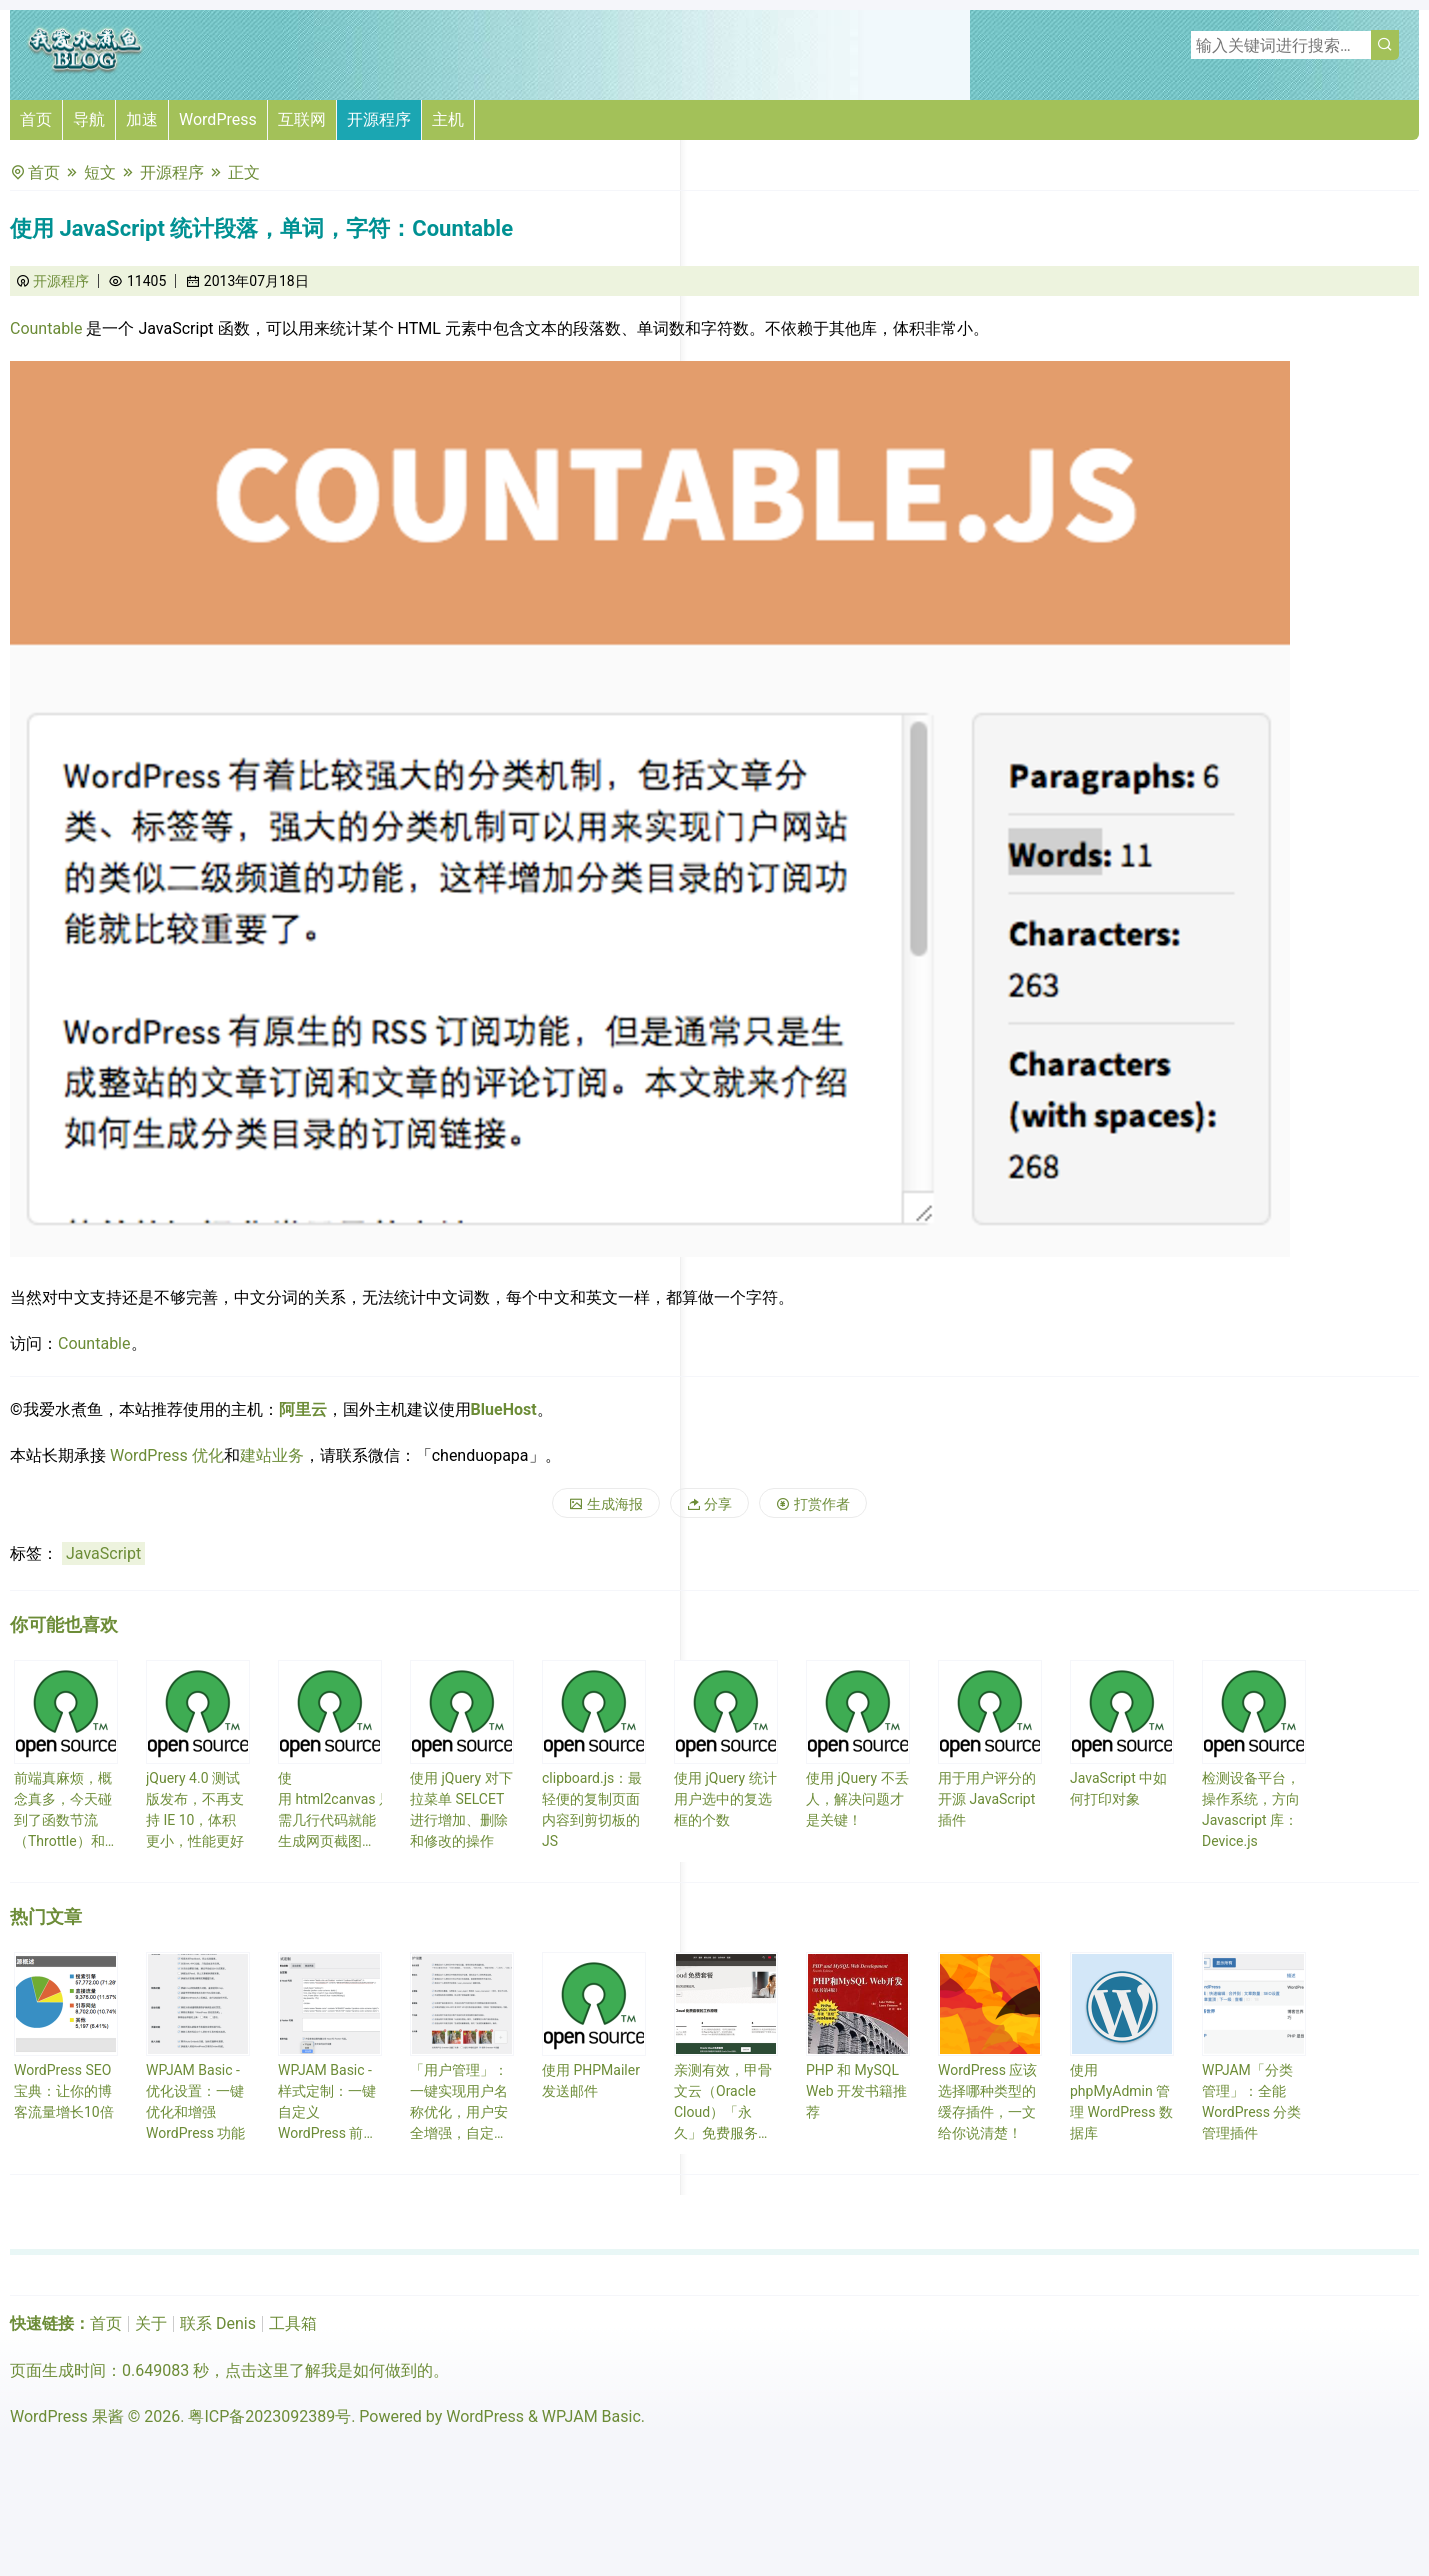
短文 (100, 172)
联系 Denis (218, 2323)
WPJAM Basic (591, 2416)
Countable (46, 328)
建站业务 (272, 1455)
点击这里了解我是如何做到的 (329, 2370)
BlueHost (504, 1409)
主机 (448, 119)
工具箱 (293, 2323)
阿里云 (303, 1409)
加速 (142, 119)
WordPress (218, 119)
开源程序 (379, 119)
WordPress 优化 (167, 1455)
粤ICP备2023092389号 (269, 2416)
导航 (89, 119)
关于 (151, 2323)
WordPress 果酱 (67, 2416)
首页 (36, 119)
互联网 (302, 119)
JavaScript (103, 1553)
